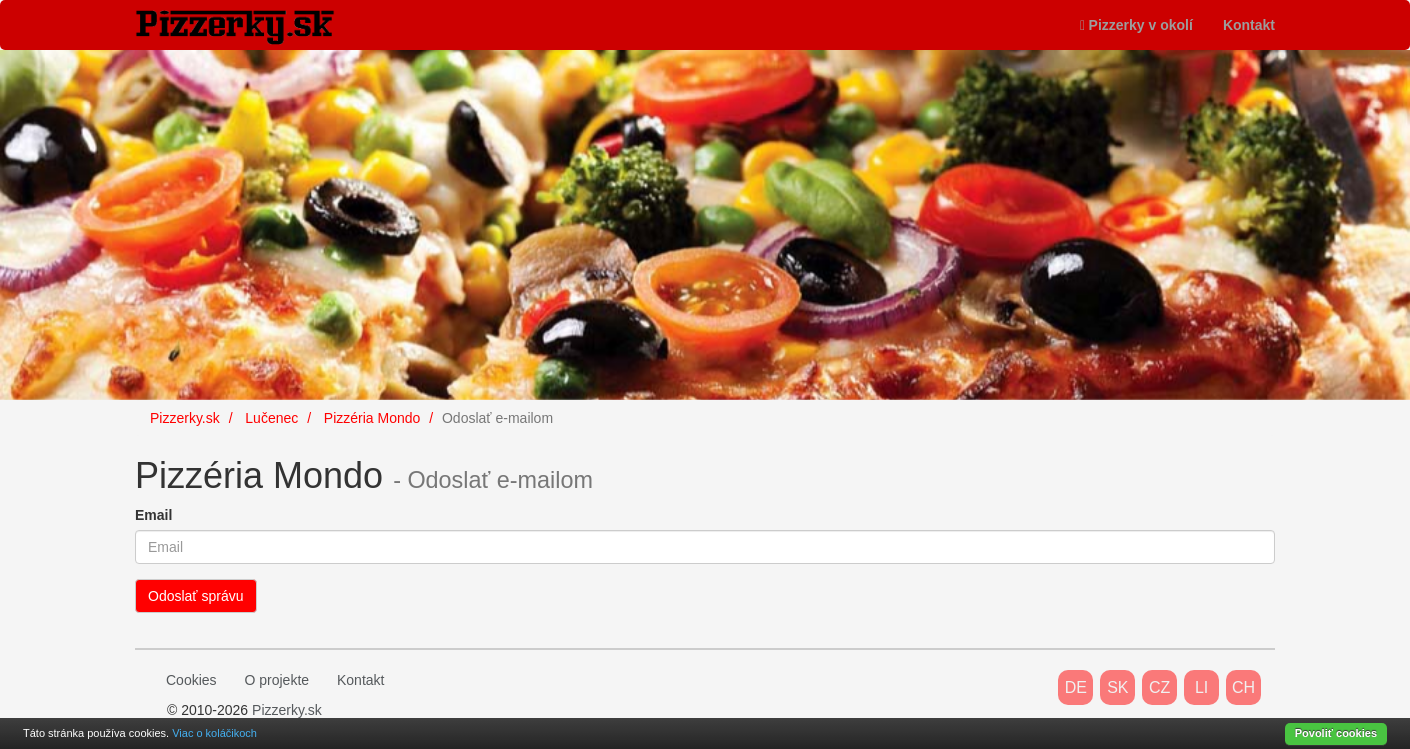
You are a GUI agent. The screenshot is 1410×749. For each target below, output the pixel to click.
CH (1243, 687)
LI (1201, 687)
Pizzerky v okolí (1136, 25)
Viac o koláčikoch (214, 733)
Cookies (191, 680)
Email (153, 515)
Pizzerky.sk (287, 710)
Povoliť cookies (1336, 733)
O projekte (276, 680)
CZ (1159, 687)
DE (1076, 687)
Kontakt (1249, 25)
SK (1117, 687)
